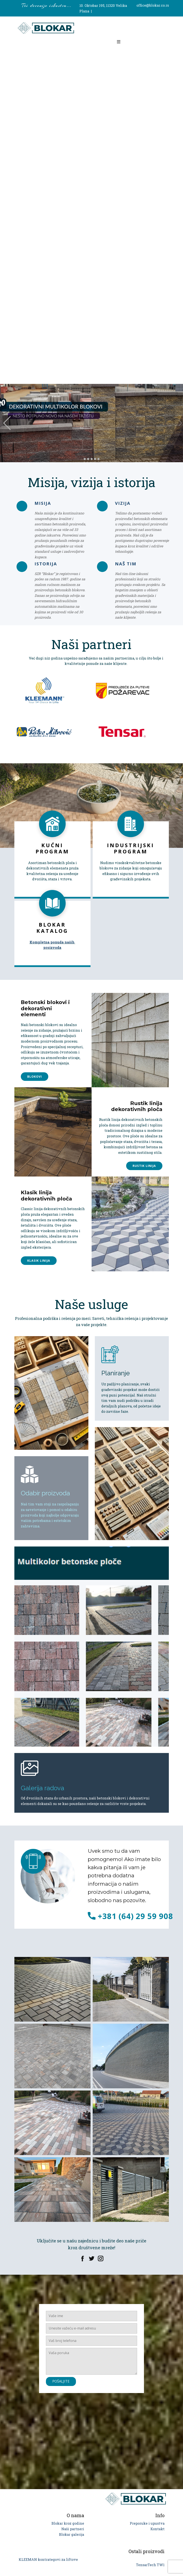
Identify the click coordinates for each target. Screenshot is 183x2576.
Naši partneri (72, 2529)
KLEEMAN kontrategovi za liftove (48, 2559)
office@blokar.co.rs (152, 5)
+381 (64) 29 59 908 (130, 1916)
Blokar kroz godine (67, 2523)
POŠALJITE (61, 2381)
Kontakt (157, 2529)
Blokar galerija (71, 2534)
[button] (7, 423)
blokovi (34, 1076)
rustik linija (144, 1166)
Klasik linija (38, 1260)
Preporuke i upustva (147, 2523)
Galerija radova (42, 1788)
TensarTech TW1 (150, 2565)
